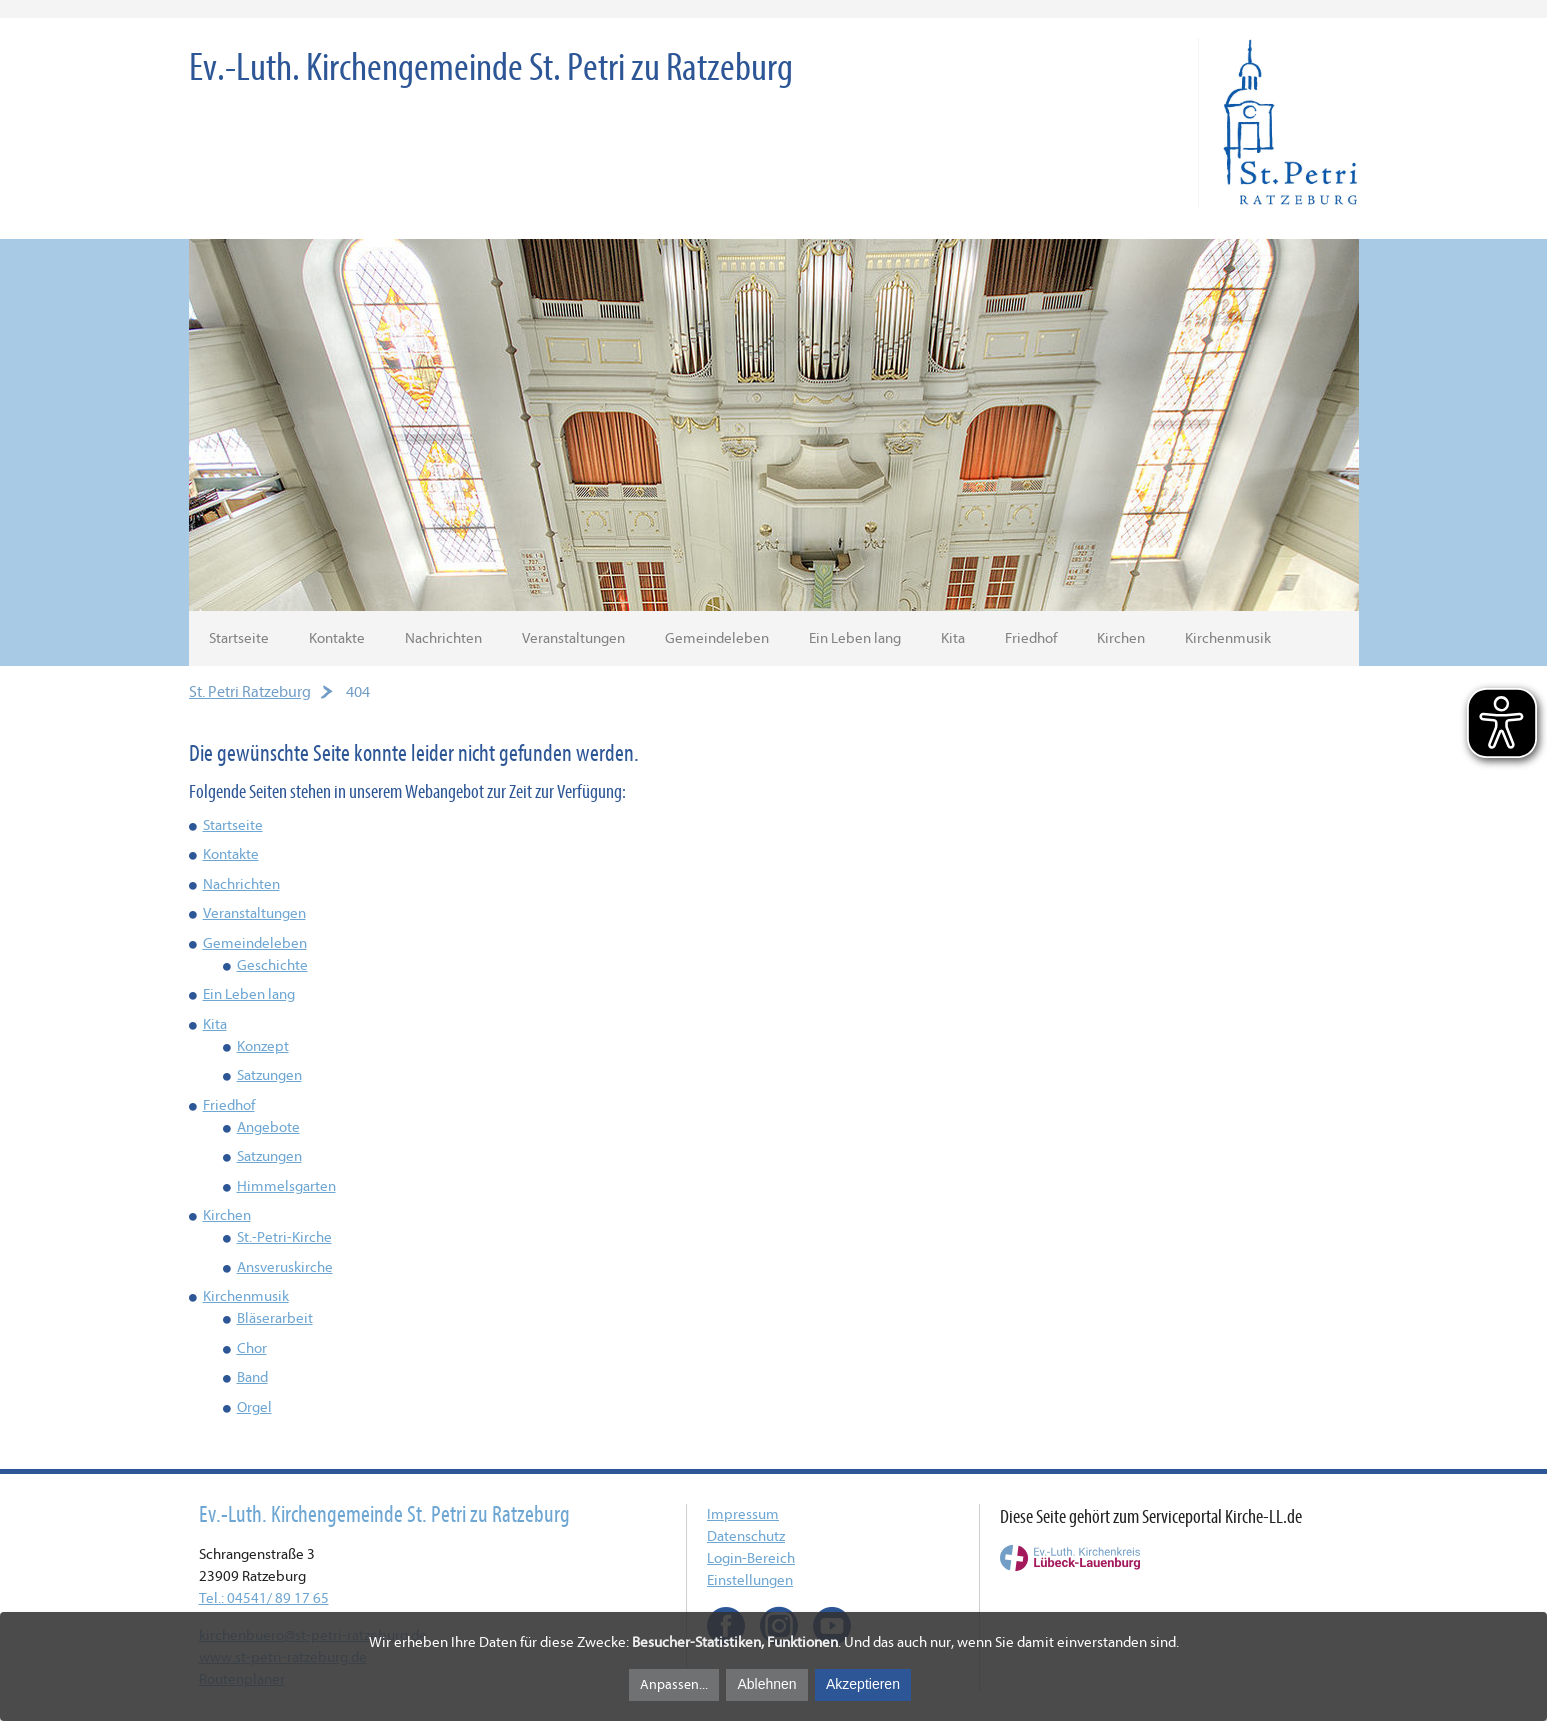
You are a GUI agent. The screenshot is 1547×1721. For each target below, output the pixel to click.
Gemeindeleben (717, 638)
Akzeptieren (863, 1684)
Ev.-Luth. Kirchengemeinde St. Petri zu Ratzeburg (491, 67)
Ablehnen (766, 1684)
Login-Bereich (751, 1558)
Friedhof (1031, 638)
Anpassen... (674, 1684)
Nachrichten (443, 638)
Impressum (743, 1514)
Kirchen (1121, 638)
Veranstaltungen (573, 638)
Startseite (239, 638)
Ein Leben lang (855, 638)
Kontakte (337, 638)
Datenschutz (746, 1536)
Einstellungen (750, 1580)
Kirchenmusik (1228, 638)
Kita (953, 638)
